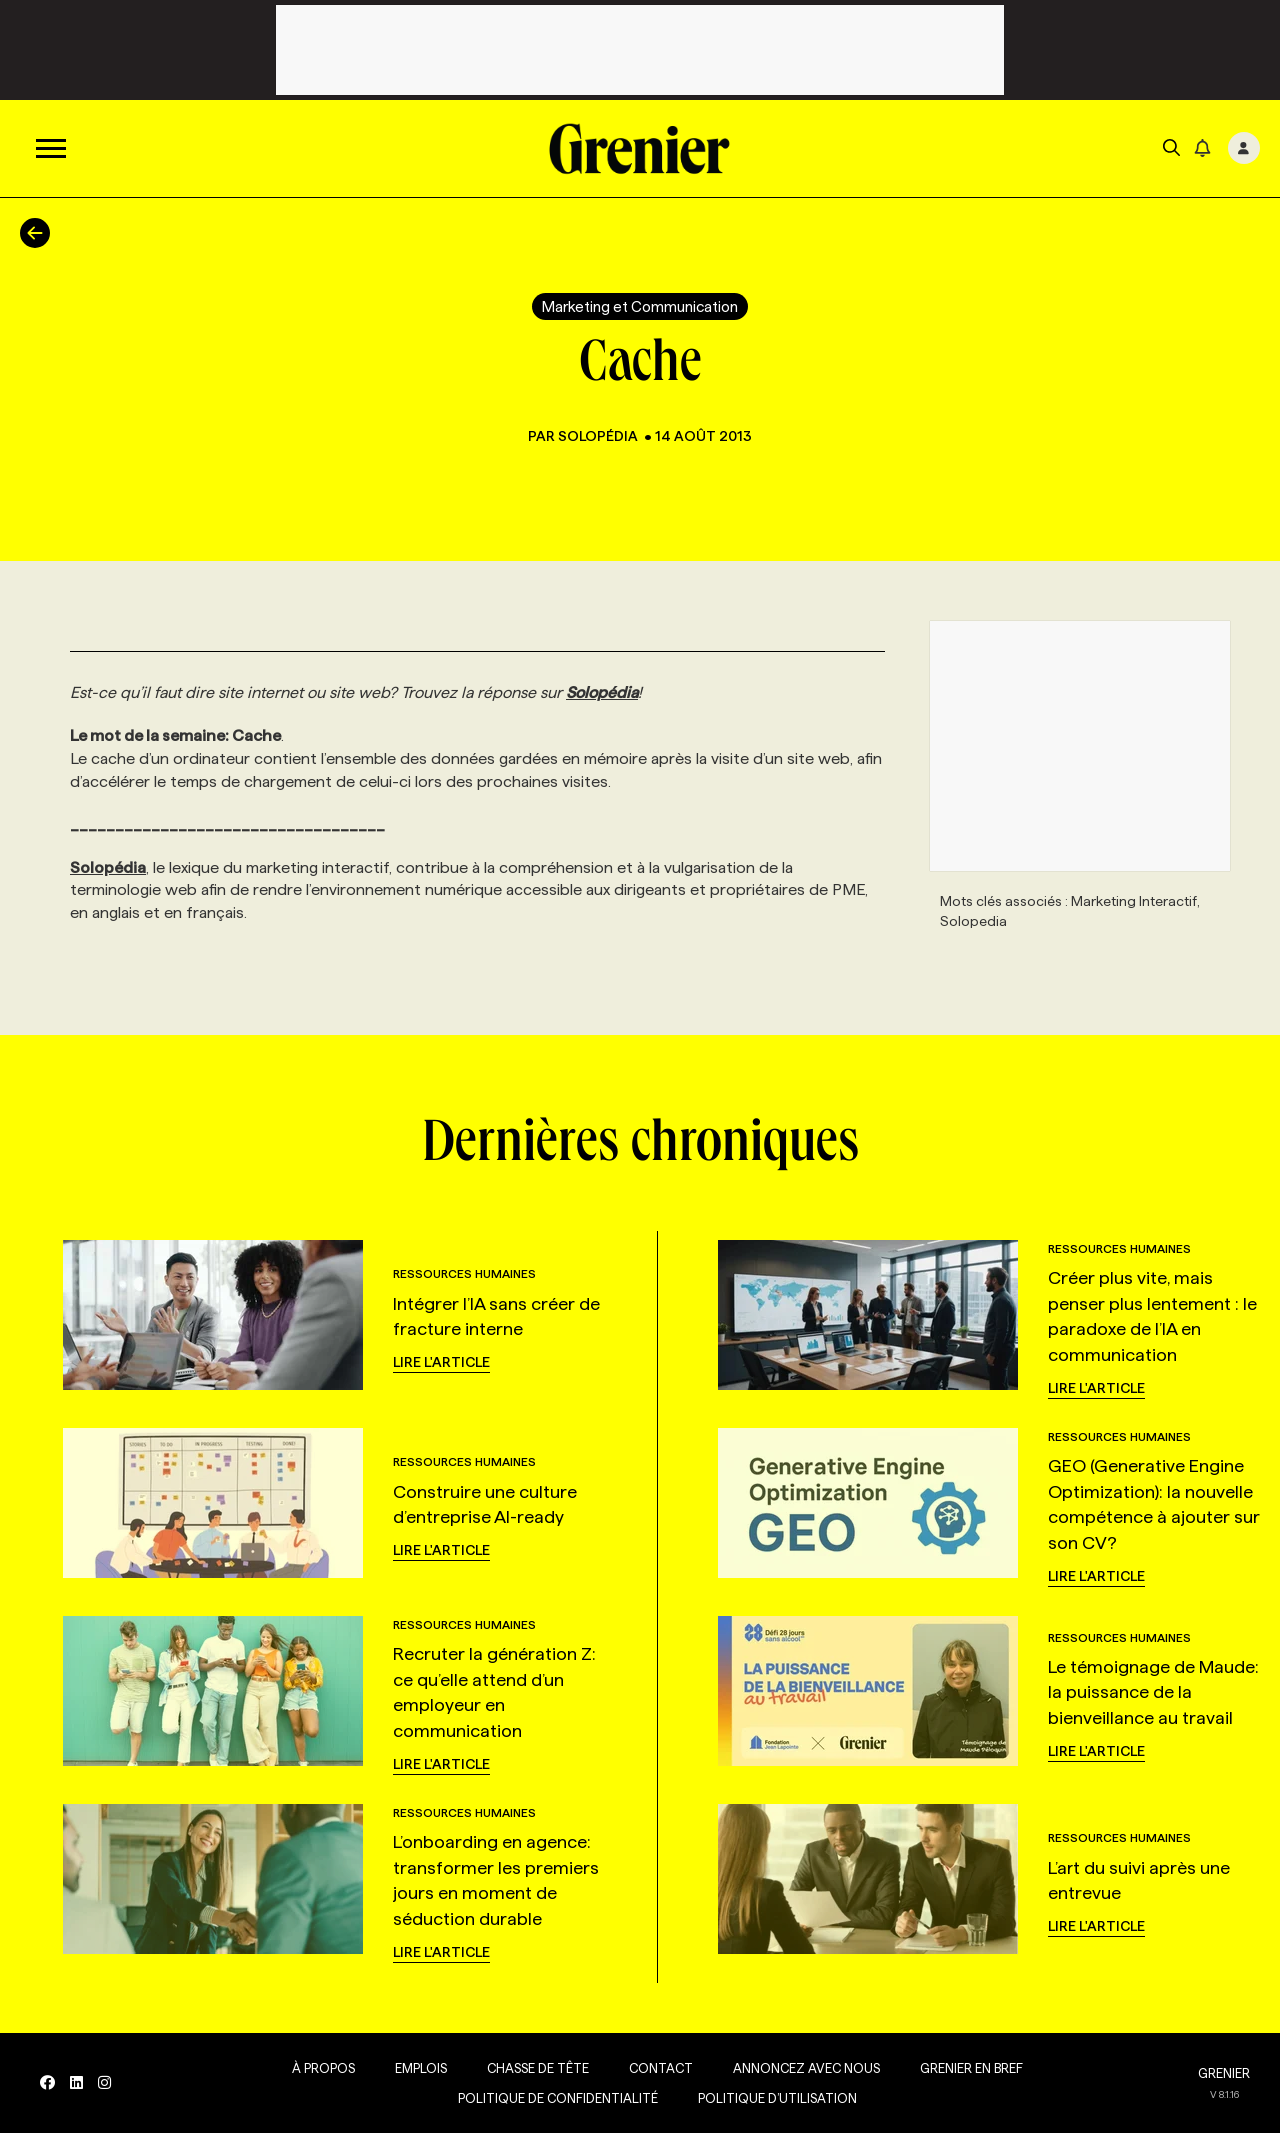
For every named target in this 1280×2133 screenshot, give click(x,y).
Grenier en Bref (971, 2068)
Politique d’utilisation (777, 2098)
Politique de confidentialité (558, 2098)
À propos (323, 2068)
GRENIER (1224, 2073)
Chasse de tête (538, 2068)
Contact (661, 2068)
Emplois (421, 2068)
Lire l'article (441, 1362)
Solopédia (599, 436)
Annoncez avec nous (806, 2068)
